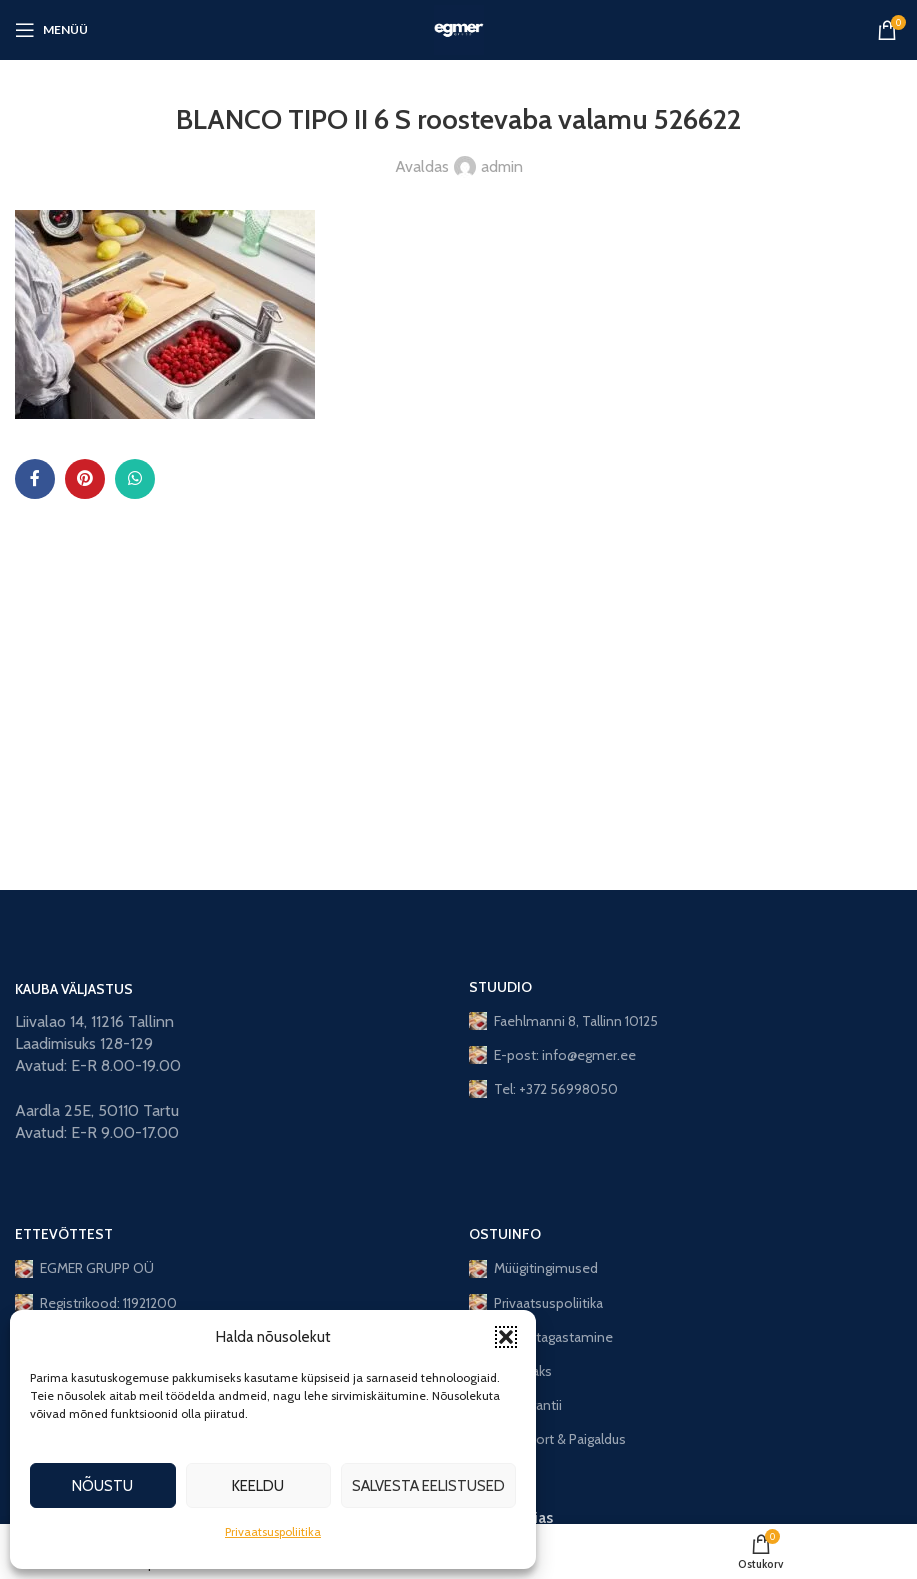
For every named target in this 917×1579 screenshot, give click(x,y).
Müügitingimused (533, 1268)
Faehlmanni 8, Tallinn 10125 (563, 1021)
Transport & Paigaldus (547, 1439)
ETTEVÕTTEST (64, 1234)
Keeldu (258, 1486)
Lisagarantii (515, 1405)
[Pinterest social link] (85, 479)
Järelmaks (510, 1371)
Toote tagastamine (541, 1337)
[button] (506, 1337)
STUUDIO (500, 987)
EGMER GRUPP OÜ (84, 1268)
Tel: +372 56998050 (543, 1089)
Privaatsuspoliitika (273, 1531)
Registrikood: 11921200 (96, 1303)
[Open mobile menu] (51, 30)
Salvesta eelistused (428, 1486)
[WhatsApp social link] (135, 479)
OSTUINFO (505, 1234)
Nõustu (102, 1486)
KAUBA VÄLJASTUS (74, 989)
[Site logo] (459, 28)
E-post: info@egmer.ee (552, 1055)
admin (502, 166)
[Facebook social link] (35, 479)
